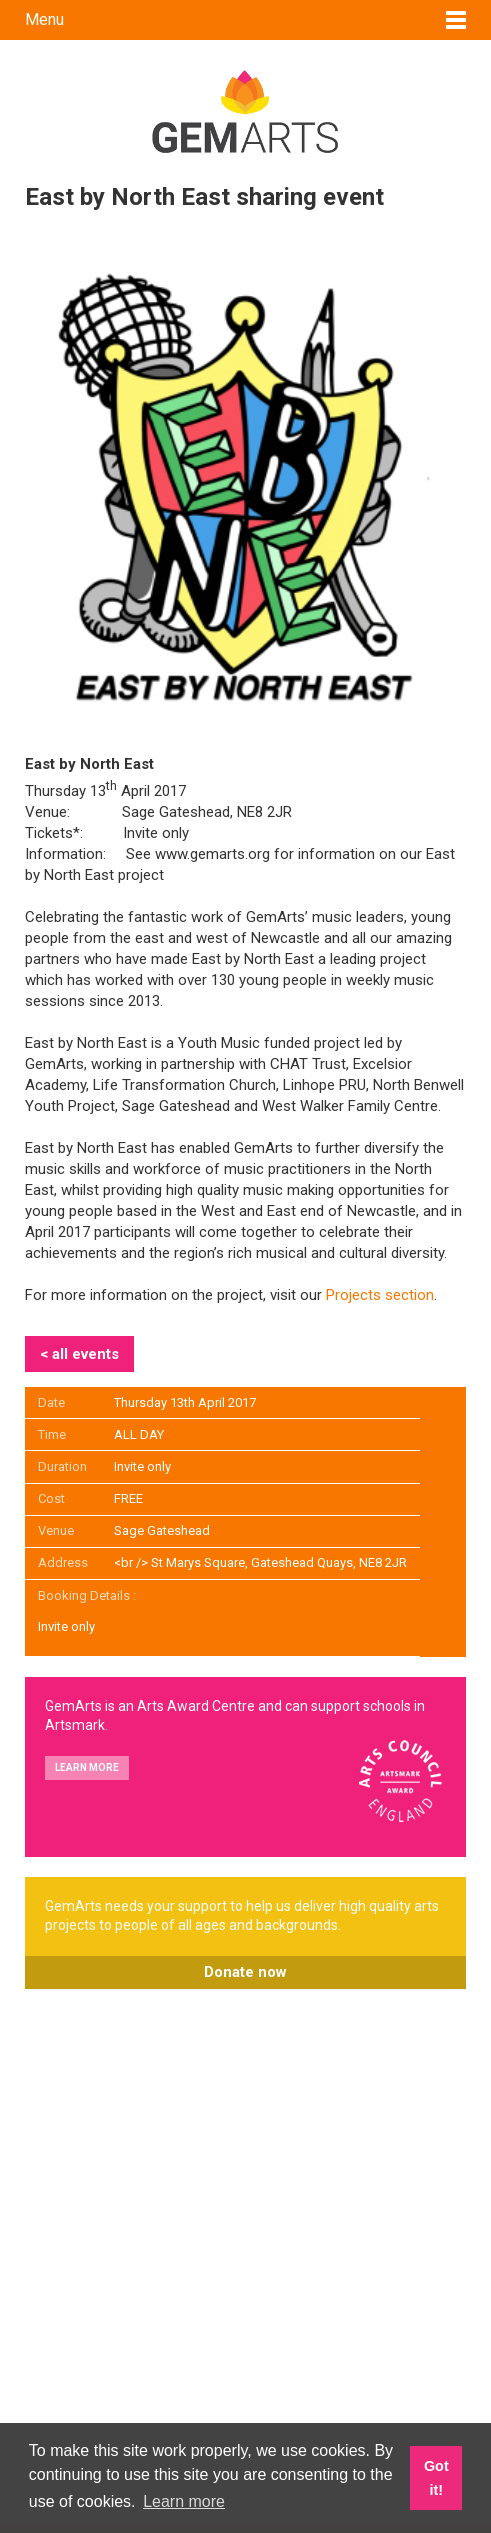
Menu (44, 19)
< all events (79, 1354)
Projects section (380, 1295)
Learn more (87, 1767)
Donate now (245, 1972)
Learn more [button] (184, 2501)
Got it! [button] (436, 2478)
